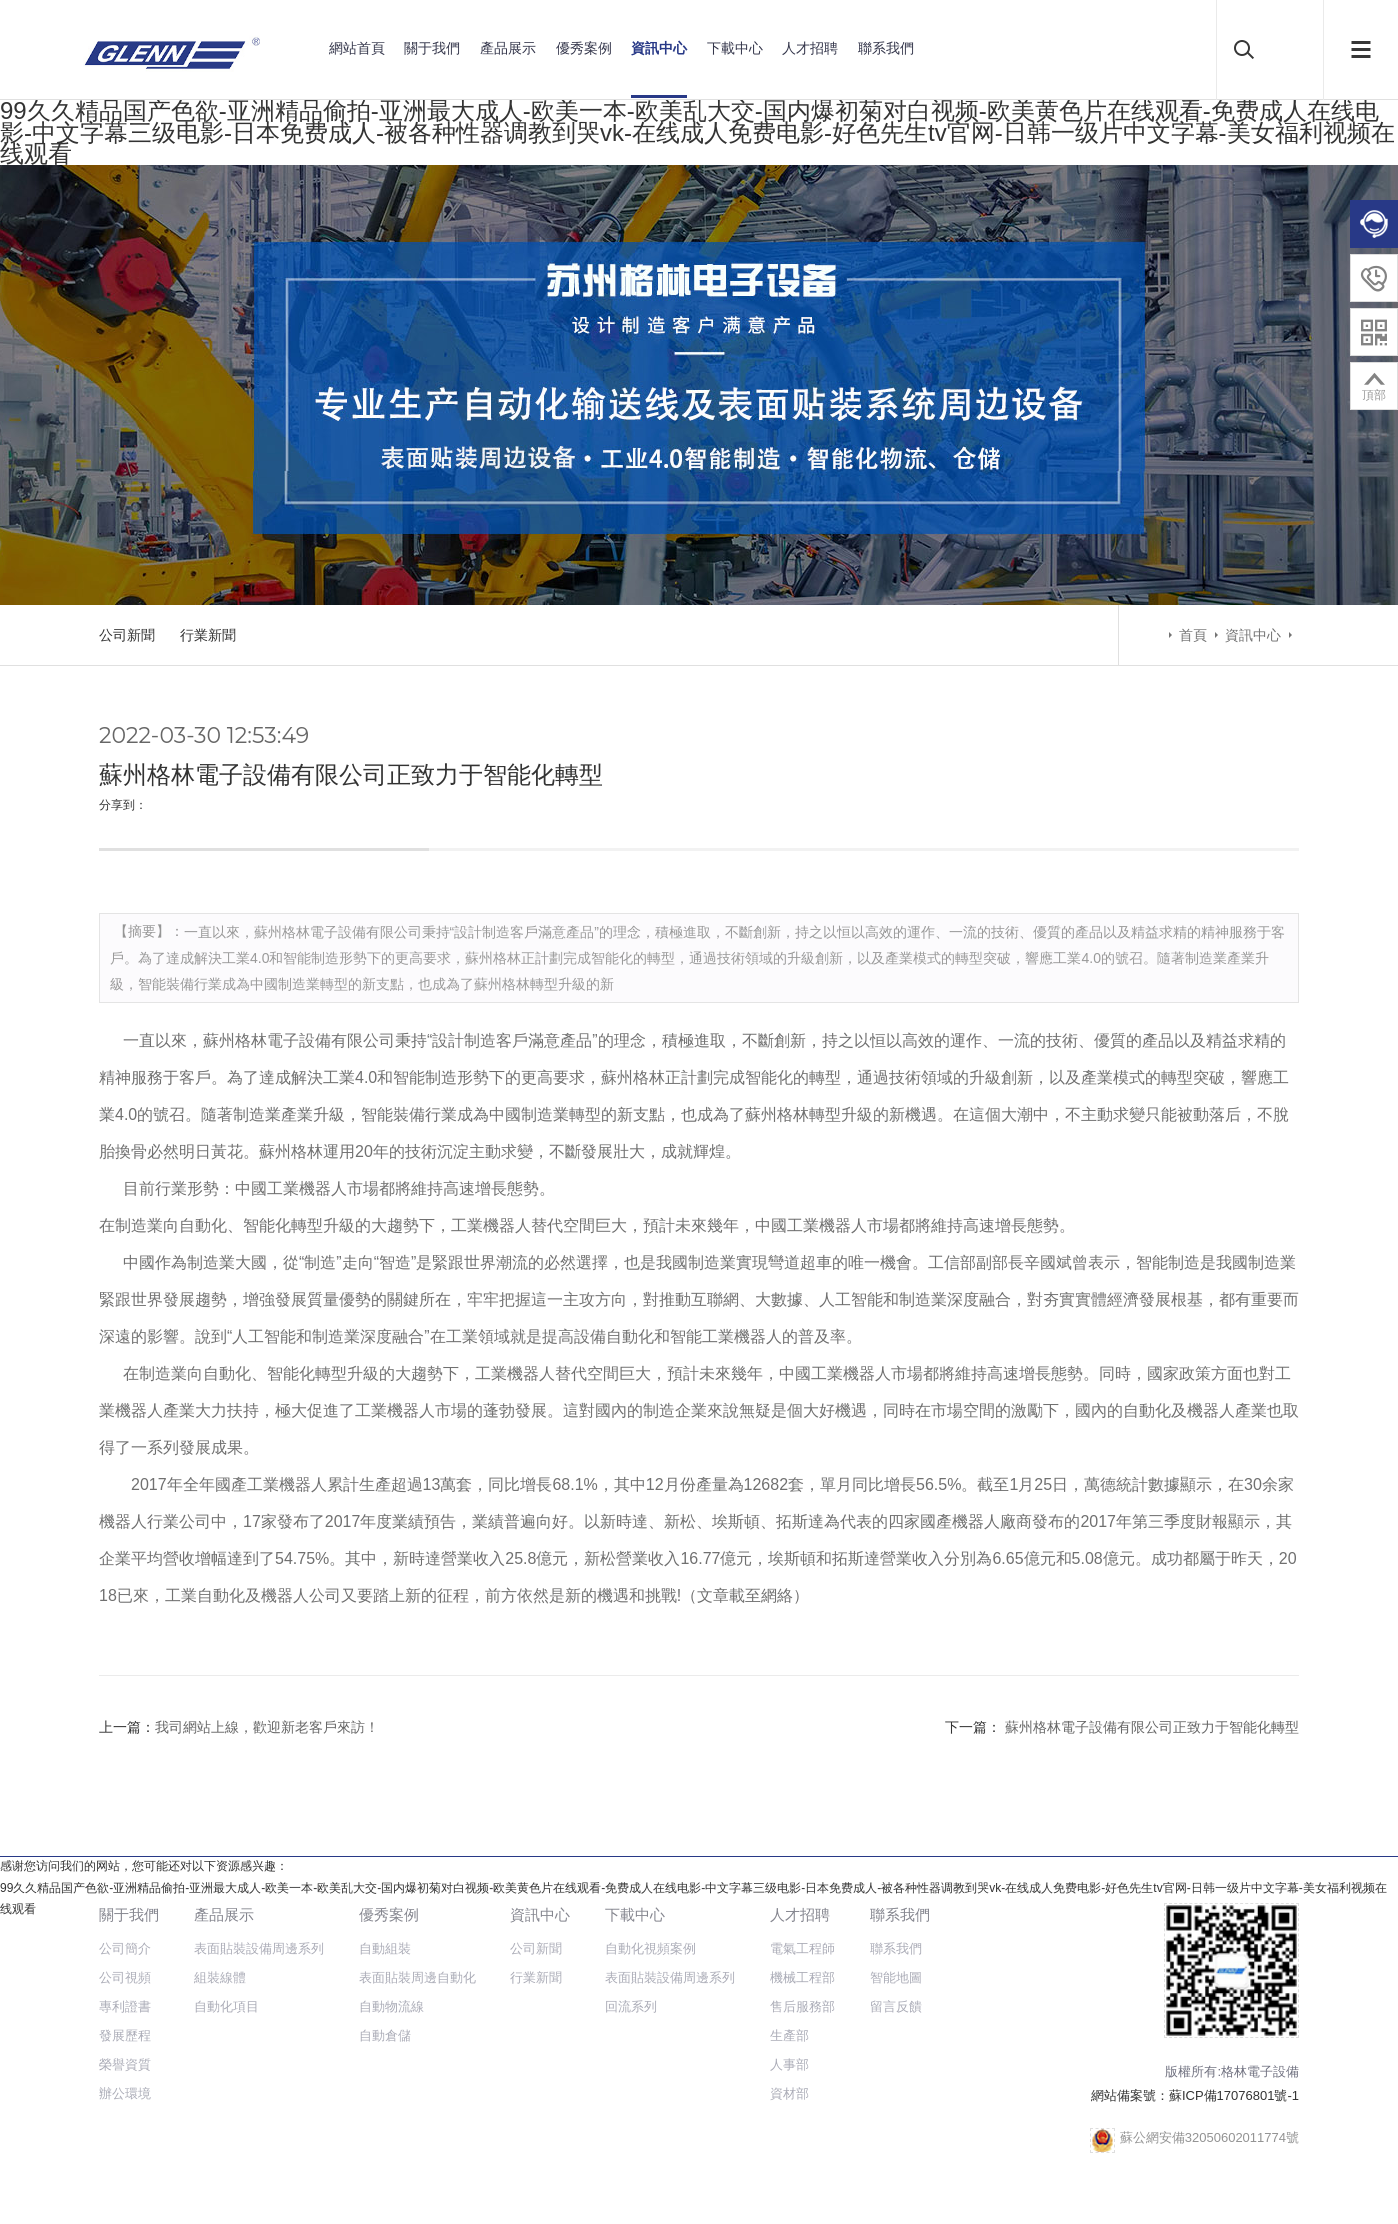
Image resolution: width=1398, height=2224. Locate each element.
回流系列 (631, 2006)
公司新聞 (127, 635)
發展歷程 (125, 2035)
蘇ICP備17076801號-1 (1234, 2095)
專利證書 (125, 2006)
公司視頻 (125, 1977)
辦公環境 (125, 2093)
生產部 (789, 2035)
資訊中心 (659, 48)
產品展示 (508, 48)
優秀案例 (584, 48)
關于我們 (432, 48)
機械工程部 (802, 1977)
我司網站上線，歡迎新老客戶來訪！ (267, 1727)
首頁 (1193, 635)
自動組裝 (385, 1948)
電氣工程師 (802, 1948)
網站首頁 (357, 48)
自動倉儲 (385, 2035)
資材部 (789, 2093)
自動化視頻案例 (650, 1948)
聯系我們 (886, 48)
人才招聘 (810, 48)
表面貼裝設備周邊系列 (259, 1948)
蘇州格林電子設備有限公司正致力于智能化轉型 (1150, 1727)
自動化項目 (226, 2006)
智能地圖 (896, 1977)
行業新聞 (208, 635)
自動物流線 (391, 2006)
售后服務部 (802, 2006)
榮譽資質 (125, 2064)
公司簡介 (125, 1948)
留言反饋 (896, 2006)
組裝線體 (220, 1977)
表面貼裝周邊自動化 (417, 1977)
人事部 (789, 2064)
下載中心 (735, 48)
